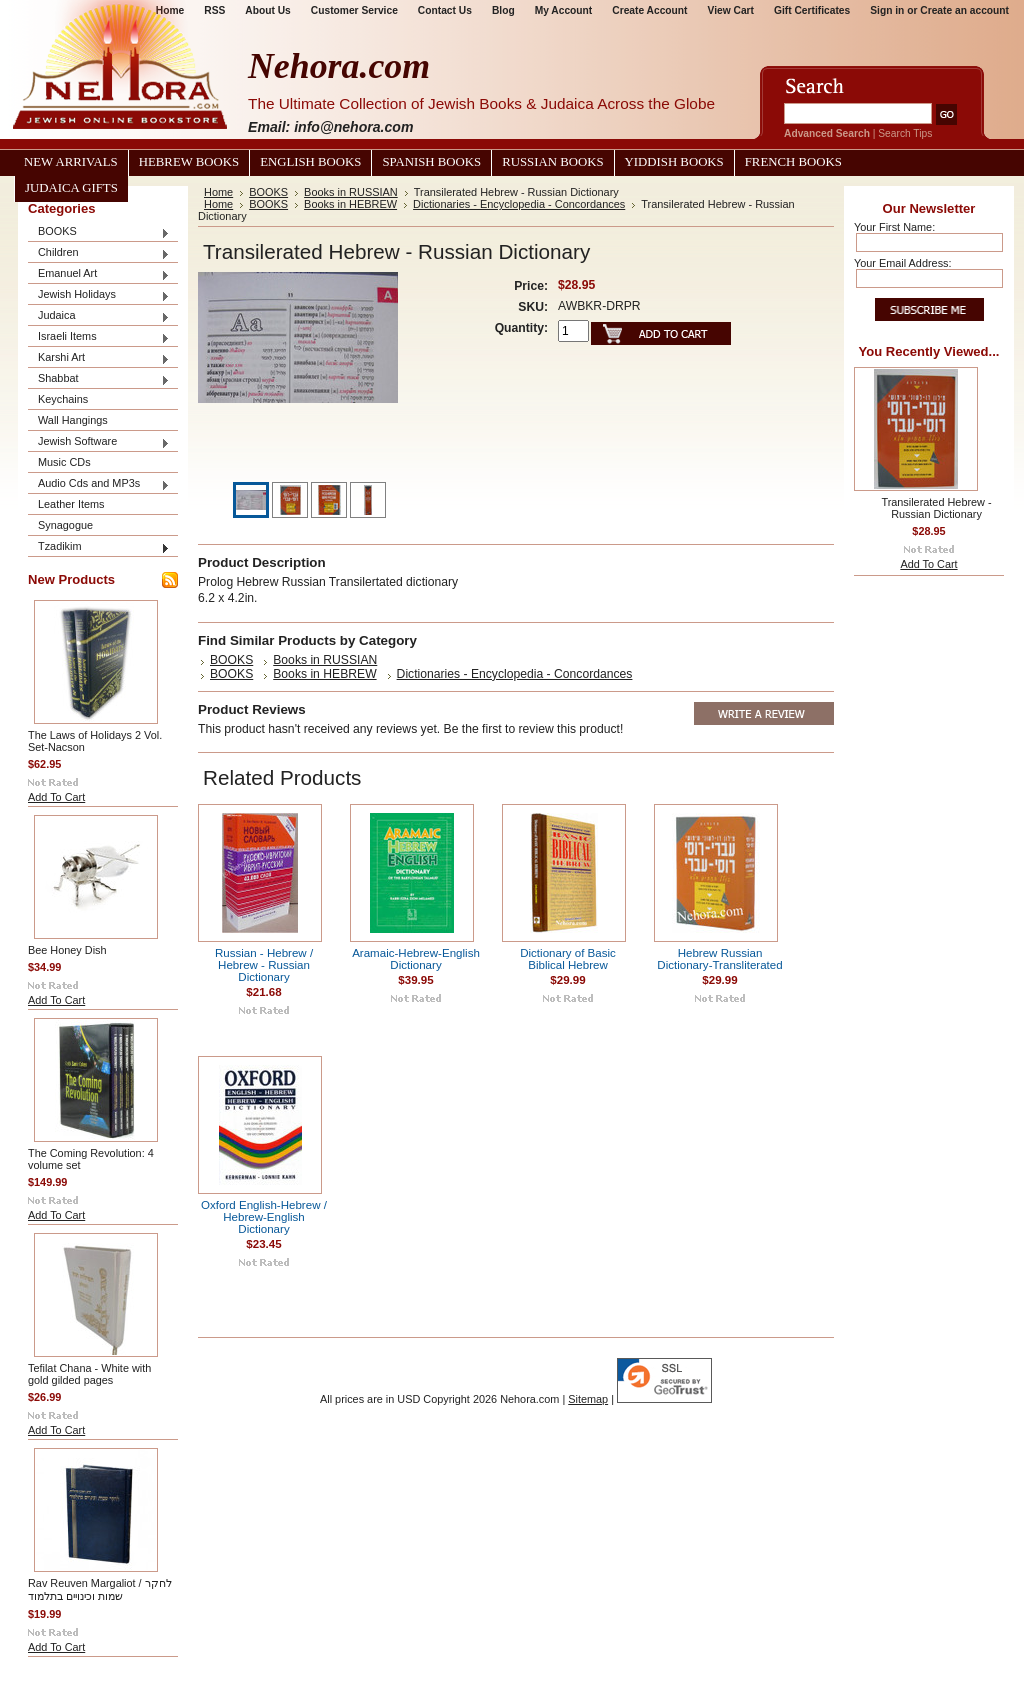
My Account (564, 10)
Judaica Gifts (71, 188)
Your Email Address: (903, 263)
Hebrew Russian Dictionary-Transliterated (719, 959)
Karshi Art (99, 358)
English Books (310, 162)
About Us (267, 10)
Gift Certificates (812, 10)
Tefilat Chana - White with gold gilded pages (89, 1374)
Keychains (63, 399)
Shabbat (99, 379)
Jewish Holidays (99, 295)
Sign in (887, 10)
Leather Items (71, 504)
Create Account (649, 10)
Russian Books (552, 162)
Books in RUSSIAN (351, 192)
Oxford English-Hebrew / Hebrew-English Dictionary (264, 1217)
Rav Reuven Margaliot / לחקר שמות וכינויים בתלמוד (100, 1589)
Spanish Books (431, 162)
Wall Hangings (73, 420)
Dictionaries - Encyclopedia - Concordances (519, 204)
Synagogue (65, 525)
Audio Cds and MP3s (99, 484)
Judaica (99, 316)
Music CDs (64, 462)
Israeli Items (99, 337)
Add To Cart (56, 797)
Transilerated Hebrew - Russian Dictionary (936, 508)
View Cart (731, 10)
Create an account (964, 10)
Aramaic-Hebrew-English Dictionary (416, 959)
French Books (793, 162)
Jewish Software (99, 442)
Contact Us (445, 10)
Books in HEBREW (350, 204)
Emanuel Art (99, 274)
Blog (503, 10)
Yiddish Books (674, 162)
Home (218, 192)
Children (99, 253)
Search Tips (905, 133)
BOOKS (99, 232)
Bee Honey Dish (67, 950)
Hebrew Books (189, 162)
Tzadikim (99, 547)
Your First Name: (894, 227)
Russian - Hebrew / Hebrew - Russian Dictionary (264, 965)
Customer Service (354, 10)
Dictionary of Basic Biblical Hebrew (568, 959)
